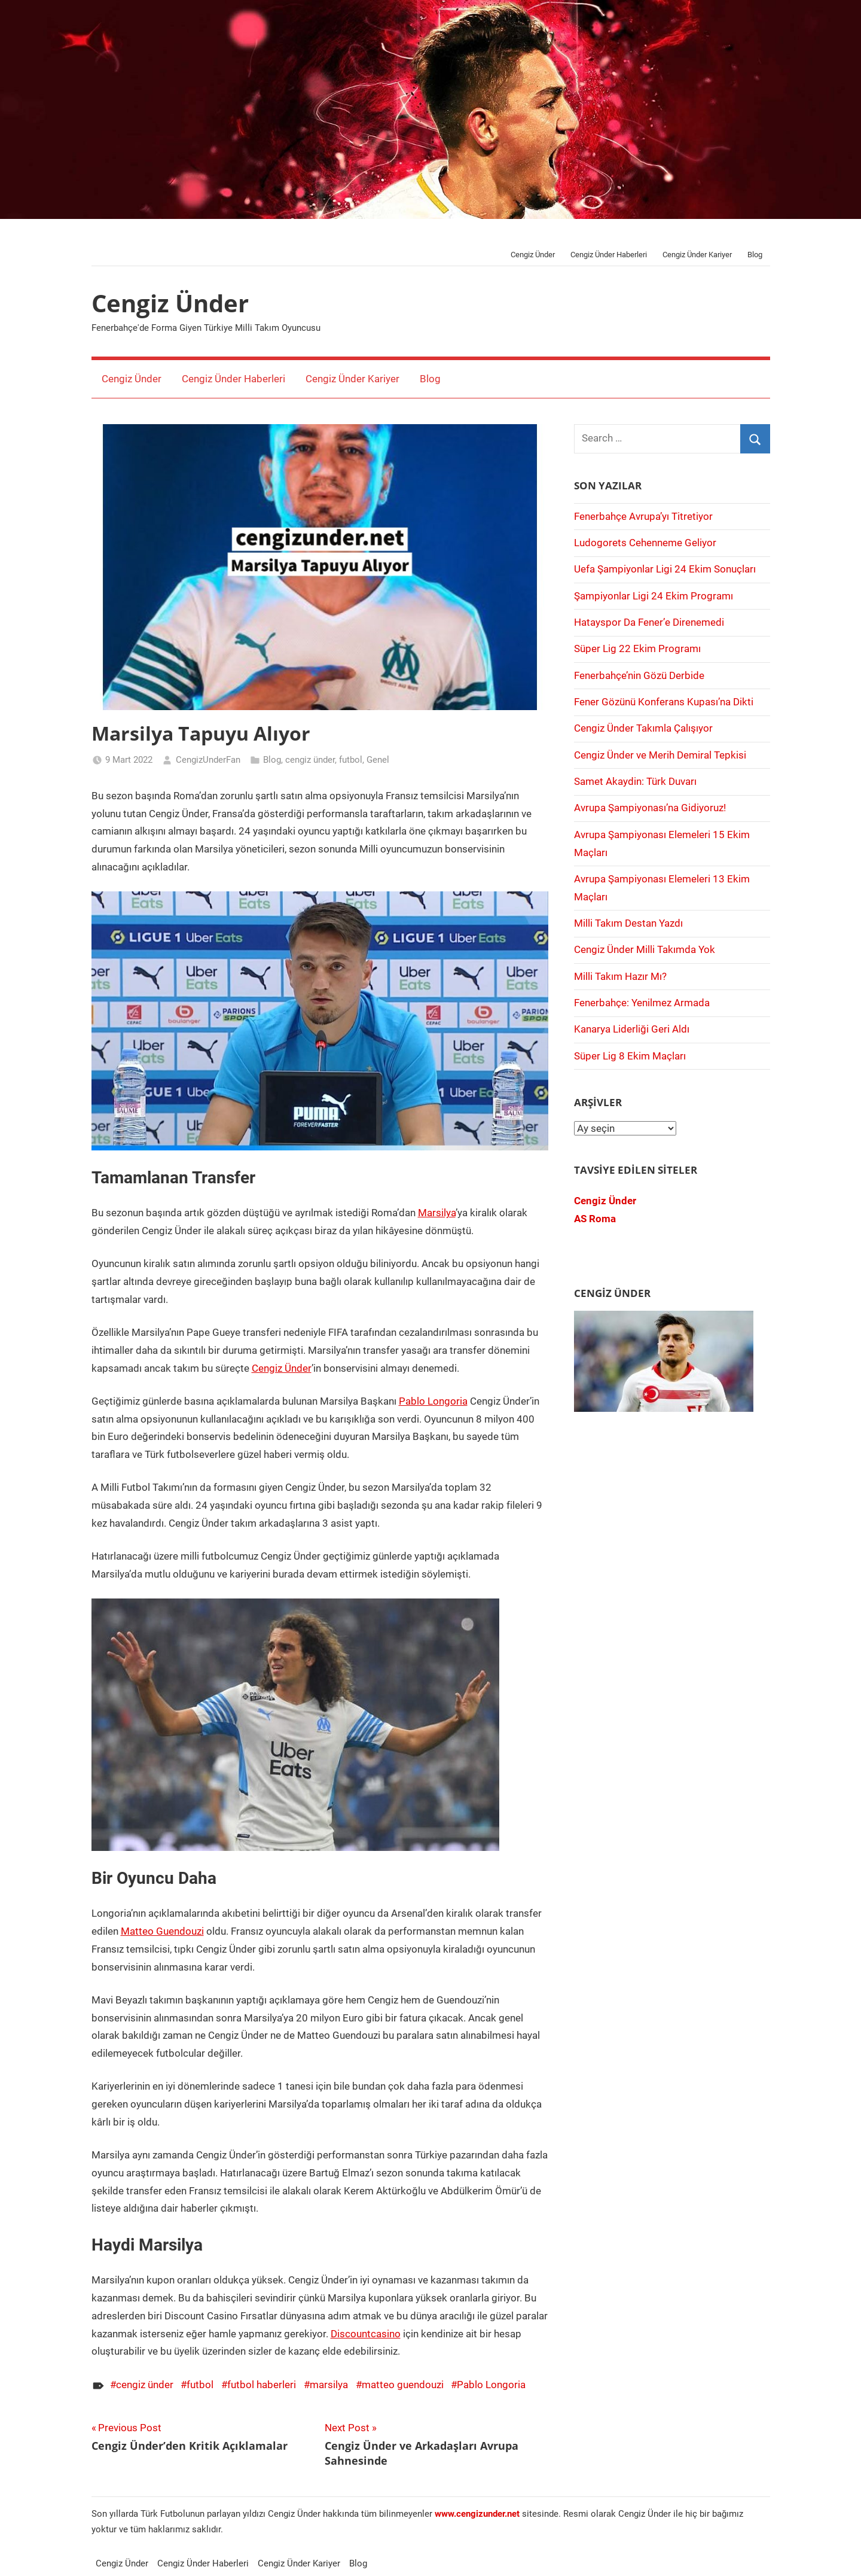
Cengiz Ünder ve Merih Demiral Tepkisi (660, 755)
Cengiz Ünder (533, 254)
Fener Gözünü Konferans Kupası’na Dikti (663, 702)
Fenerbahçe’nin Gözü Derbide (639, 675)
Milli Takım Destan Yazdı (628, 923)
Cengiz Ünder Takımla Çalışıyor (643, 728)
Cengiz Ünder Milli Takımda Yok (644, 949)
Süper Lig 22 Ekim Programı (637, 648)
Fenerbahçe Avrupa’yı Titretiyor (643, 516)
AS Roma (595, 1219)
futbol (350, 759)
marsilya (329, 2385)
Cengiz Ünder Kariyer (697, 254)
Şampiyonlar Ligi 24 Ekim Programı (653, 596)
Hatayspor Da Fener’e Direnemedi (649, 622)
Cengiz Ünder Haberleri (608, 254)
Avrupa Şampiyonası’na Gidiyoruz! (650, 808)
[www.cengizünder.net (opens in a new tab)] (477, 2513)
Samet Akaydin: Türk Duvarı (635, 781)
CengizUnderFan (208, 759)
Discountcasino (366, 2334)
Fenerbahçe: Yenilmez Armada (642, 1003)
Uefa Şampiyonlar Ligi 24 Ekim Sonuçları (665, 569)
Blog (754, 254)
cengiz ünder (310, 759)
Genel (378, 759)
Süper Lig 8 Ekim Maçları (630, 1056)
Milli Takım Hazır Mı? (620, 976)
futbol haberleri (261, 2385)
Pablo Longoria (433, 1401)
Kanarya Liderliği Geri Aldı (631, 1029)
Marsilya (437, 1213)
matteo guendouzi (403, 2385)
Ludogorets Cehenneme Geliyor (645, 543)
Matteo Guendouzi (162, 1931)
